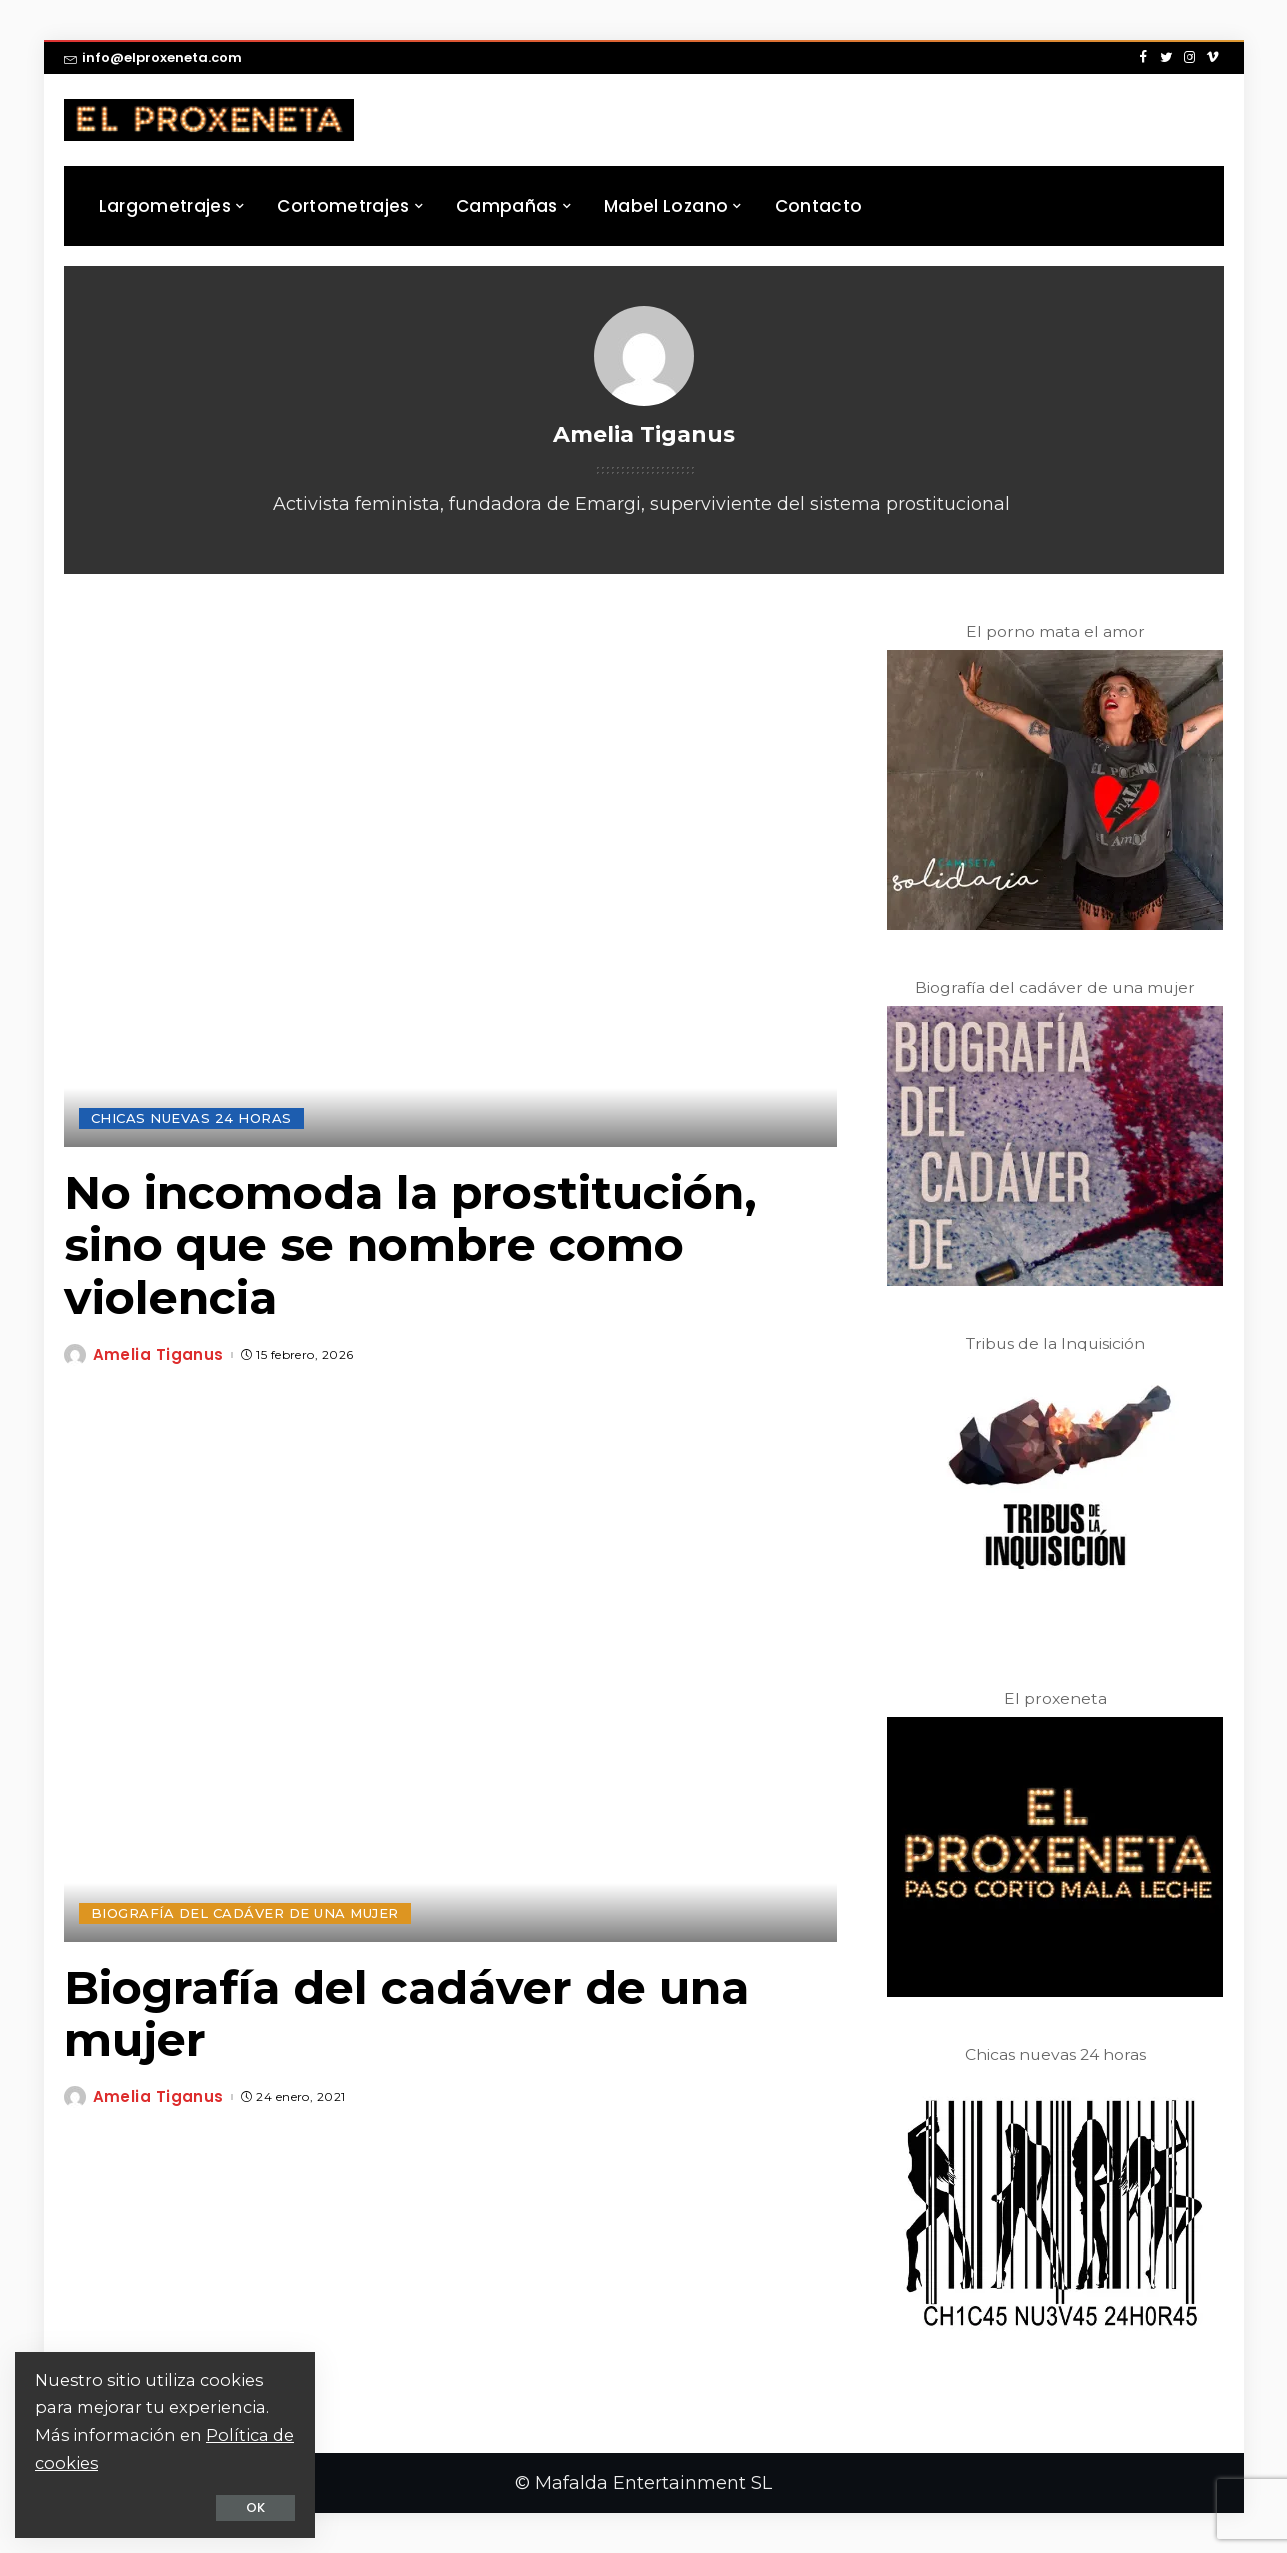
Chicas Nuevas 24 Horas (191, 1118)
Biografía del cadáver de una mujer (406, 2014)
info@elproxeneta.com (153, 57)
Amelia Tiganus (158, 1354)
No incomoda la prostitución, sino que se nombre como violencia (410, 1245)
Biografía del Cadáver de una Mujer (245, 1913)
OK (255, 2507)
